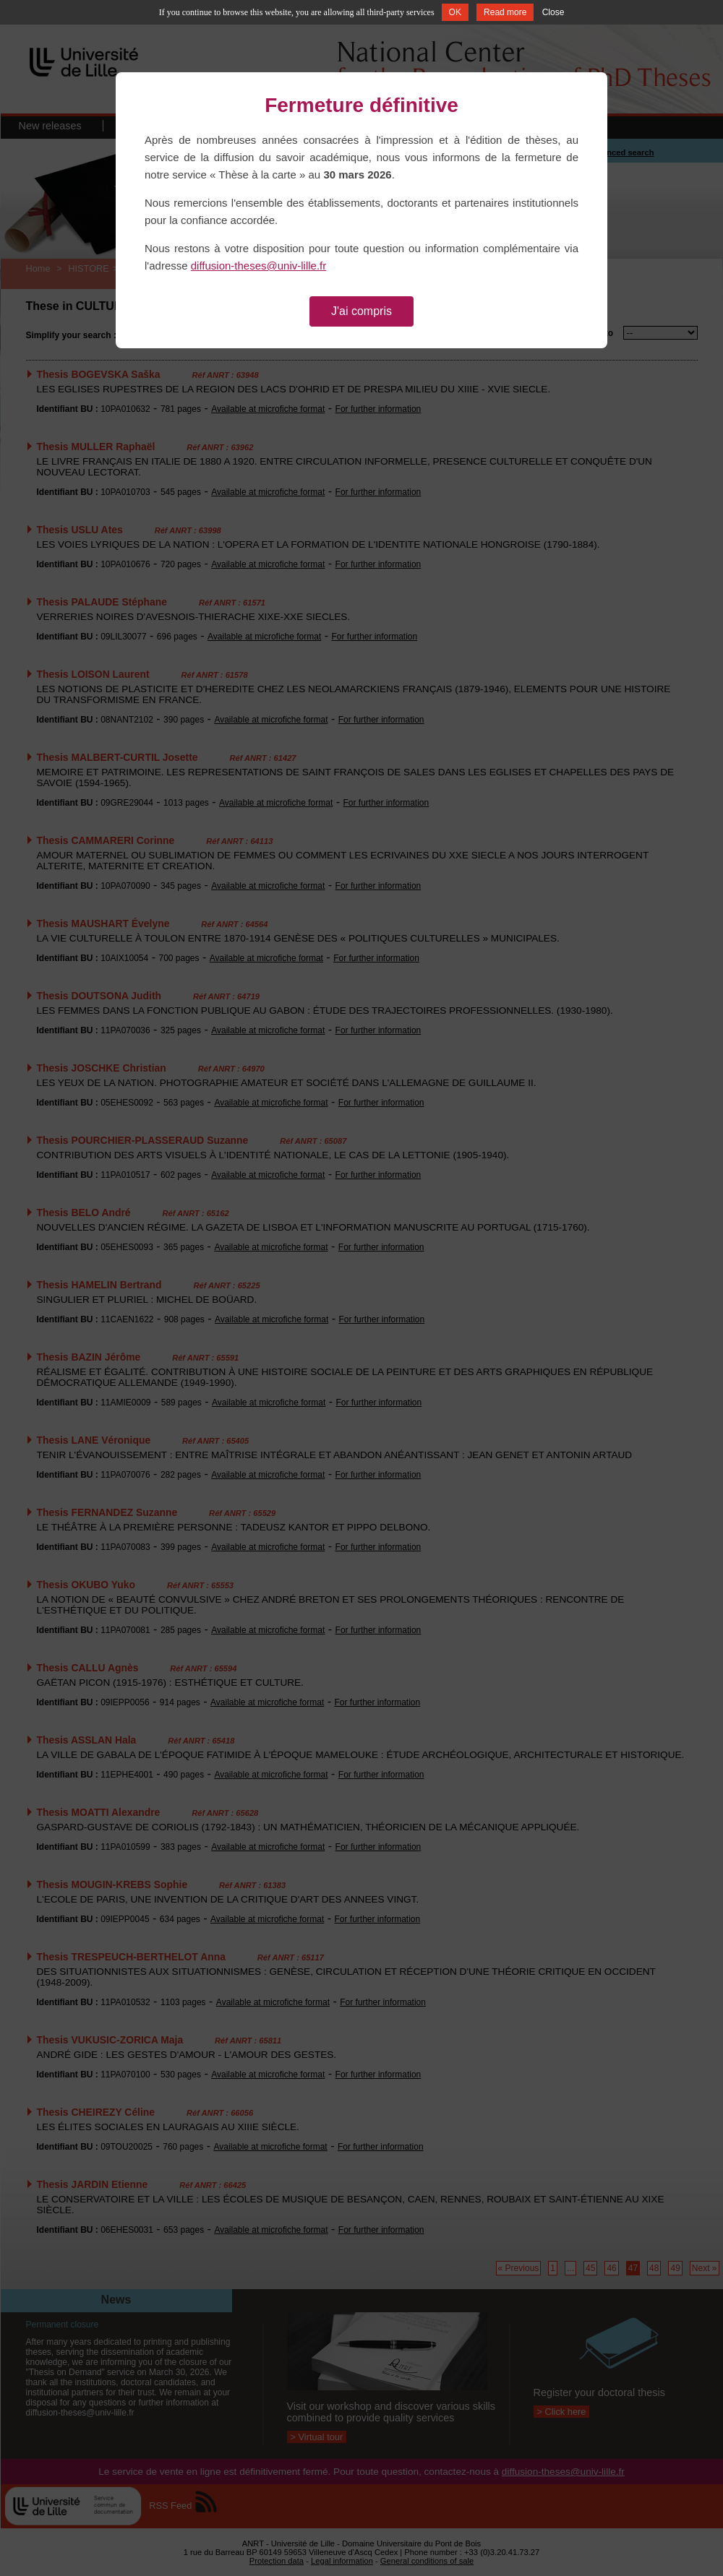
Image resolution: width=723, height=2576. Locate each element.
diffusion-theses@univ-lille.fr (259, 265)
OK (455, 12)
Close (553, 12)
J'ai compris (361, 311)
